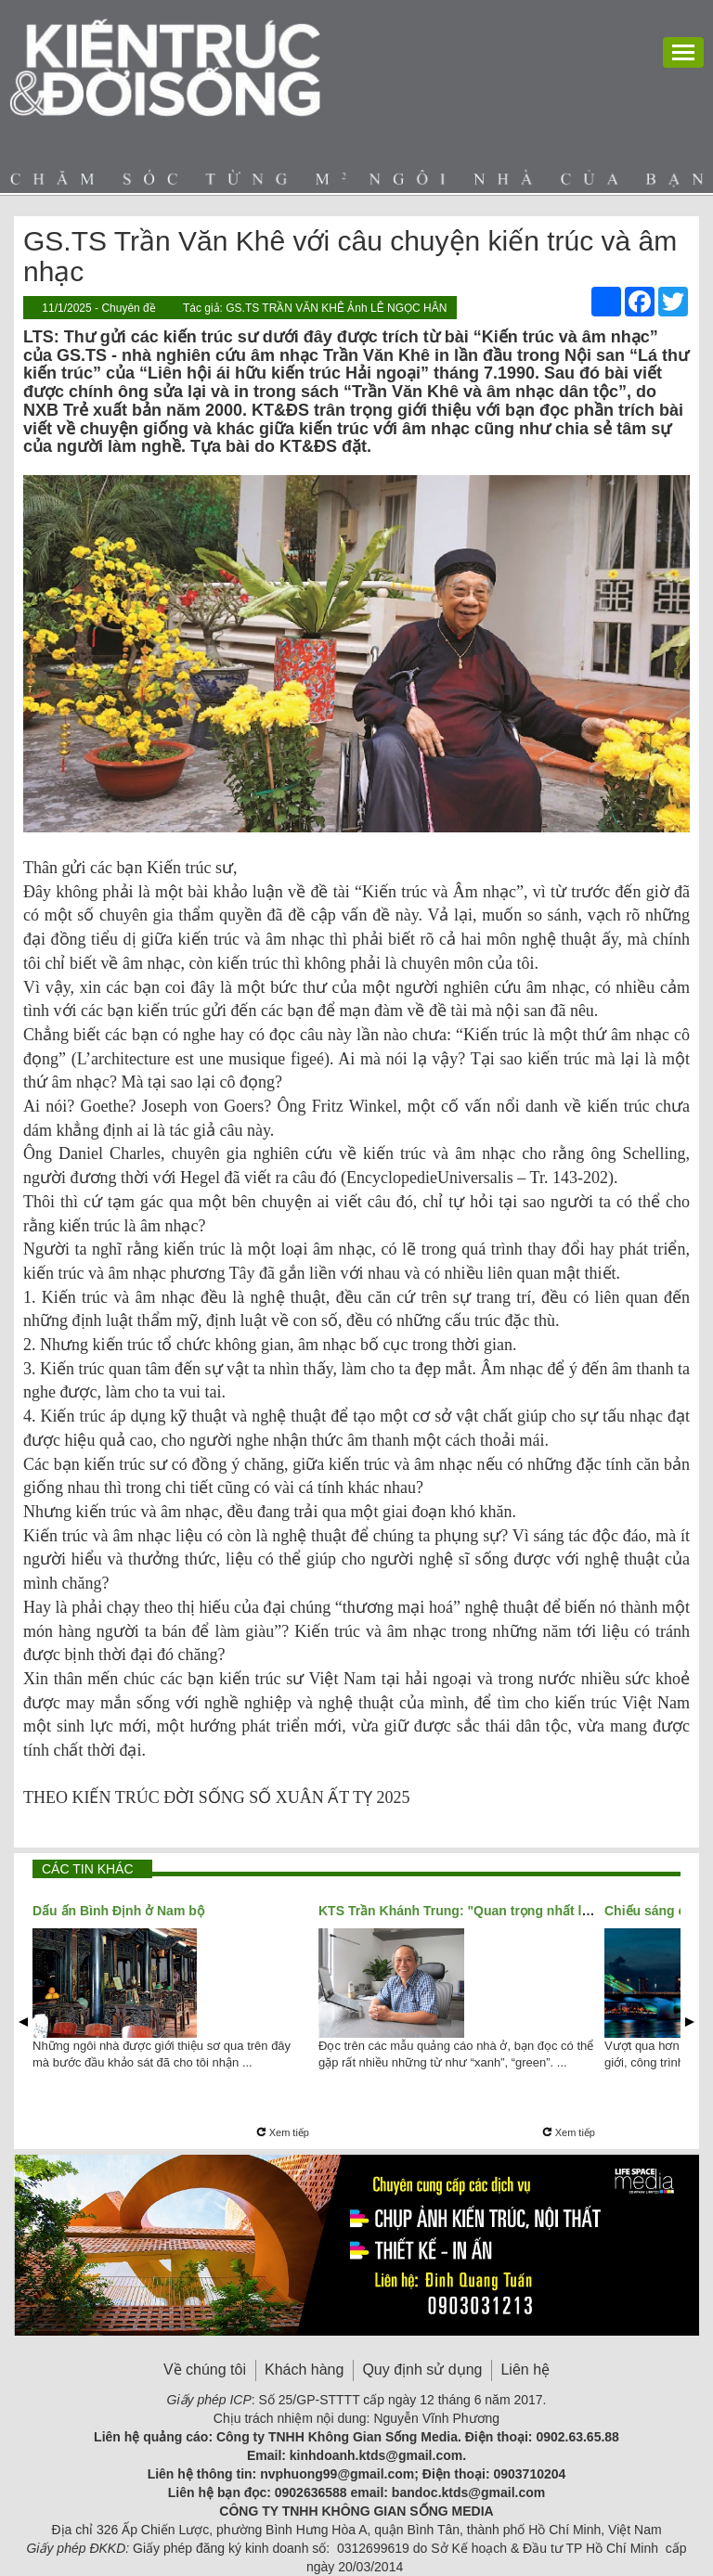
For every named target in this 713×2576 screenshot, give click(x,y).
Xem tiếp (282, 2132)
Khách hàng (304, 2369)
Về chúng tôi (204, 2369)
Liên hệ (525, 2369)
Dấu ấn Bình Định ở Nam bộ (118, 1910)
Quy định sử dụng (422, 2369)
